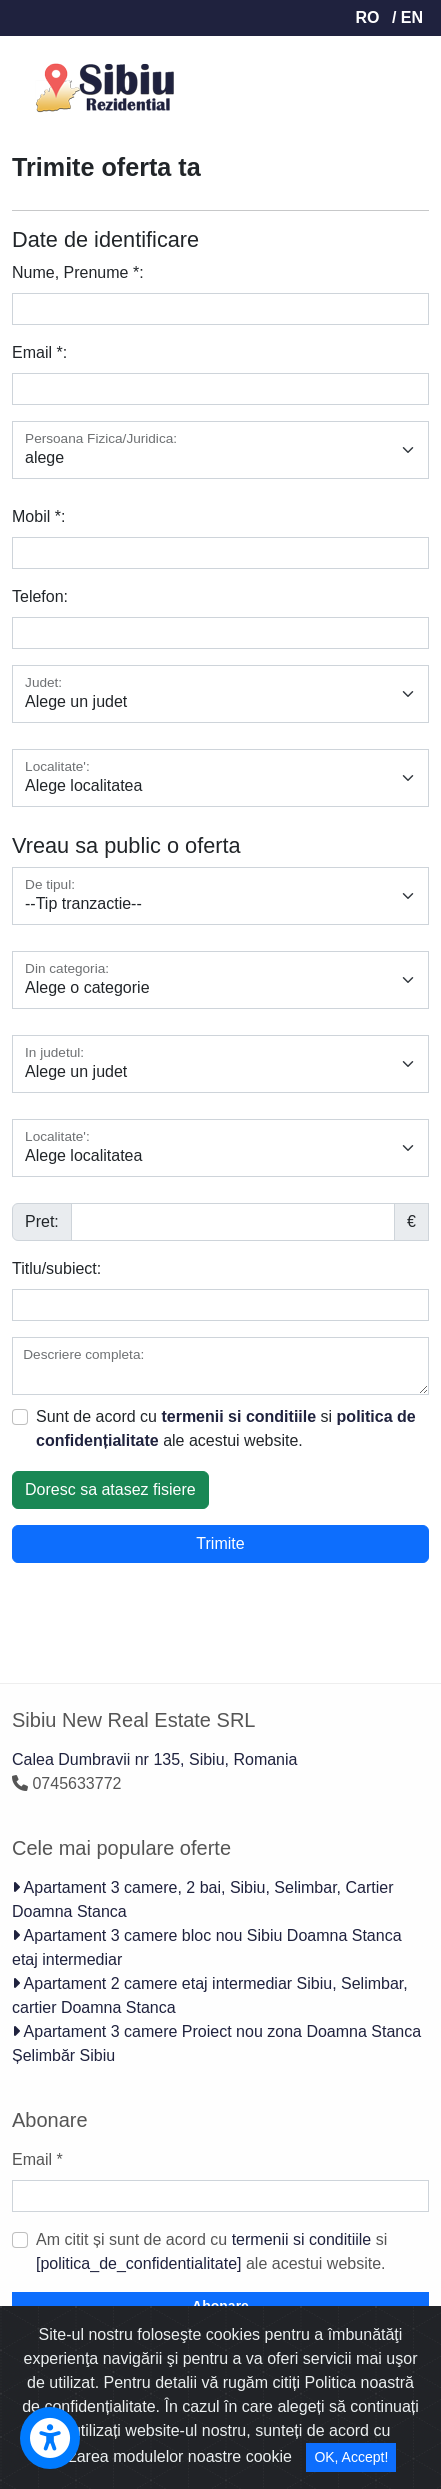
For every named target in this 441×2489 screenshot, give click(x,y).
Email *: (39, 352)
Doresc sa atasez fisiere (110, 1489)
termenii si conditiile (238, 1416)
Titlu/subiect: (56, 1268)
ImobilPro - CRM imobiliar (127, 2380)
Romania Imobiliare (318, 2404)
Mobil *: (38, 516)
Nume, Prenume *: (78, 272)
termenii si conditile (273, 2428)
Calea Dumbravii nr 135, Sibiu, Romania (154, 1759)
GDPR (342, 2452)
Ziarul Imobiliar (176, 2404)
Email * (37, 2159)
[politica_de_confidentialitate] (138, 2263)
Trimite (220, 1543)
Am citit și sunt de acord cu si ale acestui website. (211, 2251)
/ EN (407, 17)
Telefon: (40, 596)
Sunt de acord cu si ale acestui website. (226, 1428)
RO (367, 17)
